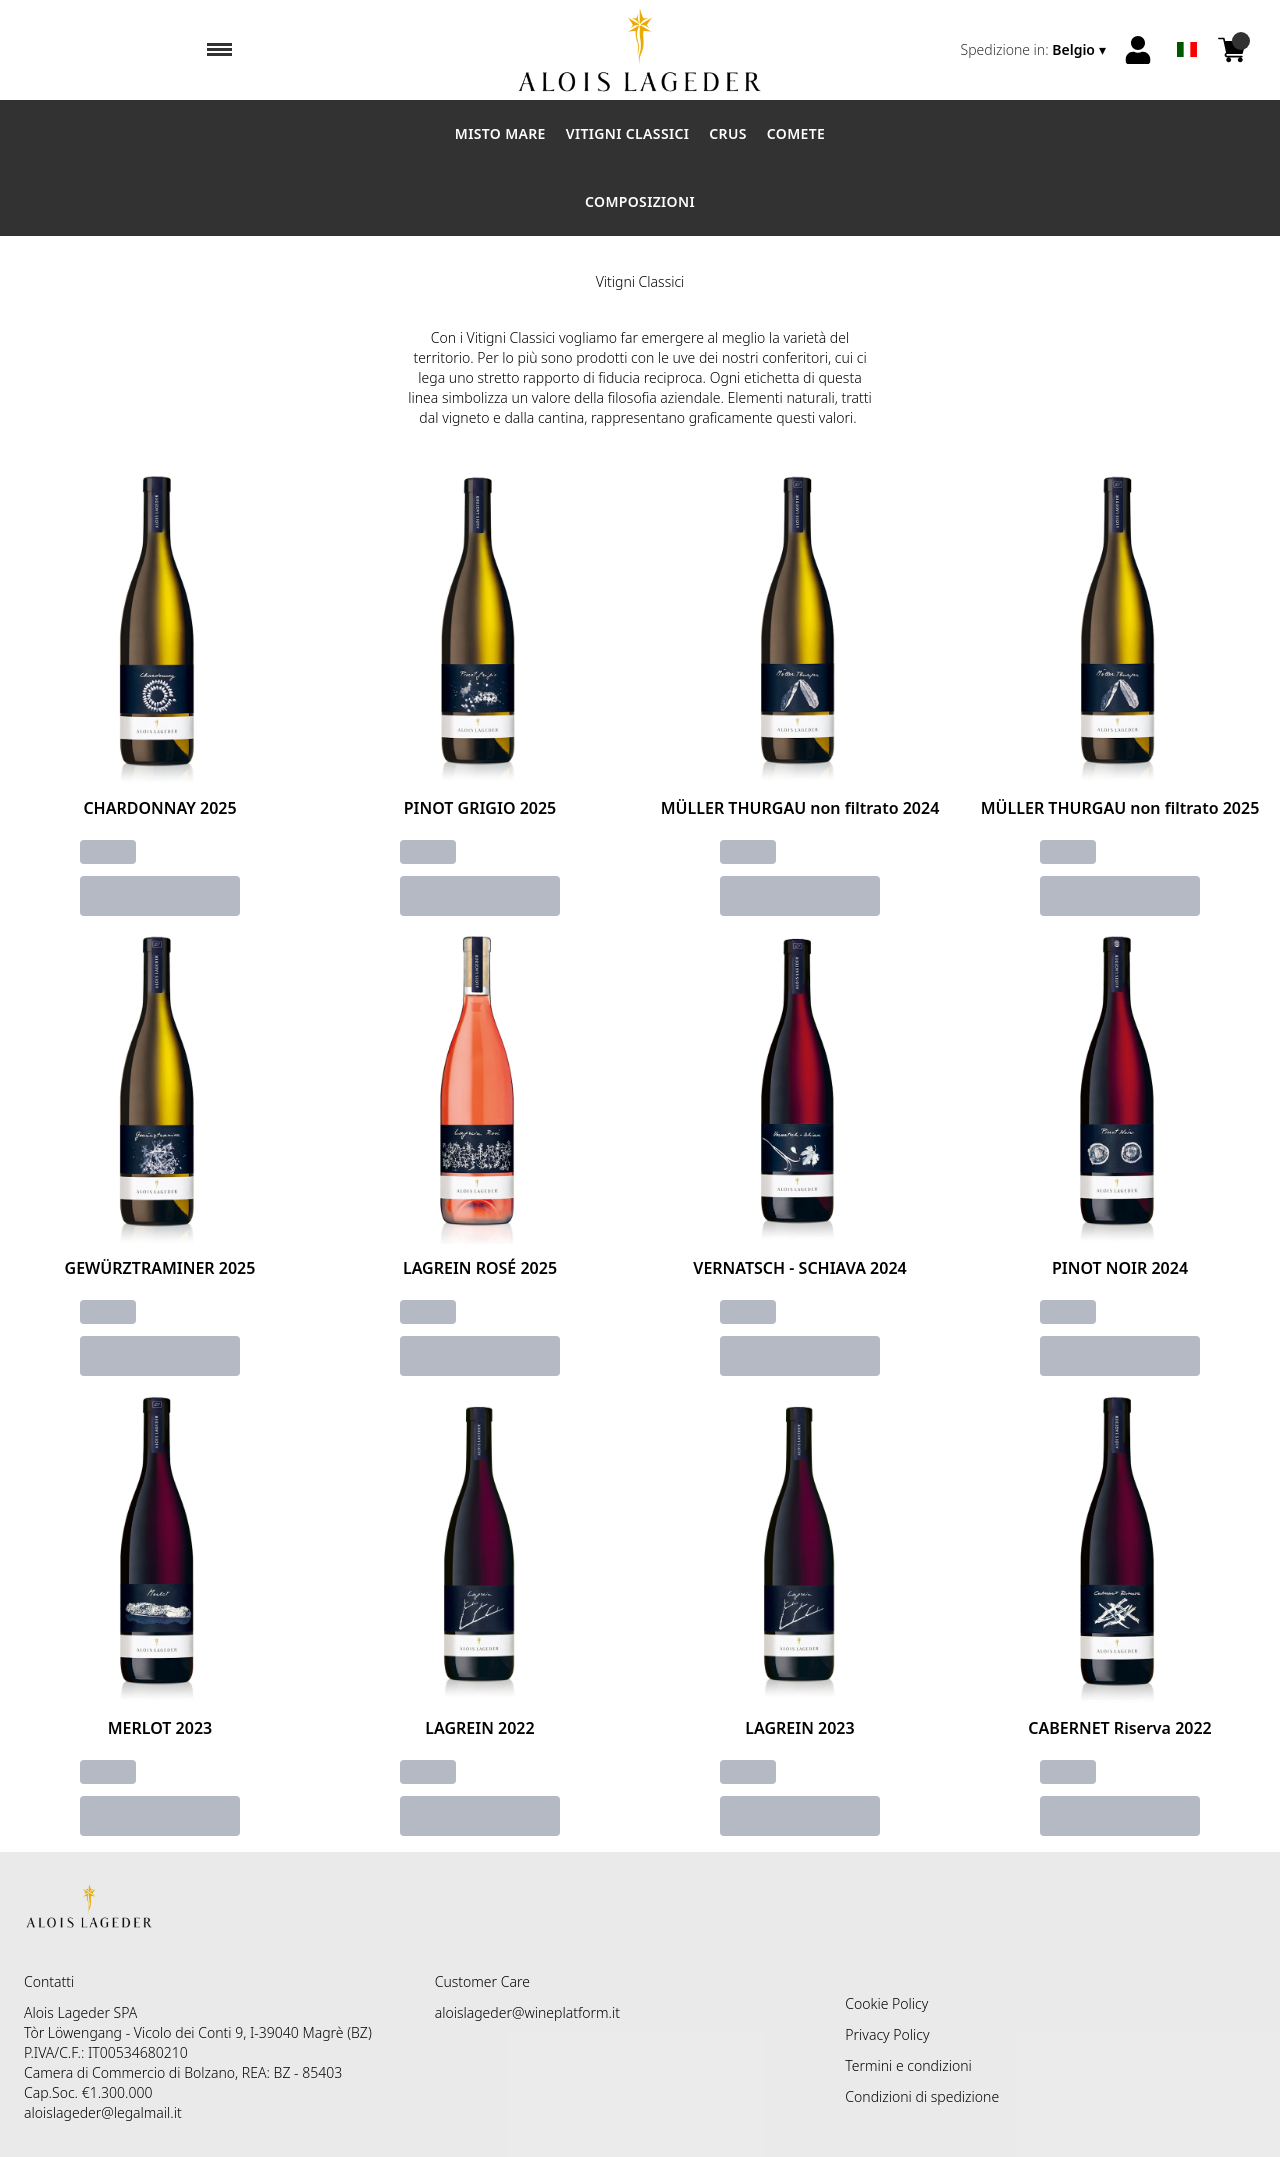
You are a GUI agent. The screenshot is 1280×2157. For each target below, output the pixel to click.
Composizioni (640, 201)
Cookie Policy (886, 2003)
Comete (796, 133)
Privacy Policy (887, 2034)
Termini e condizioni (908, 2065)
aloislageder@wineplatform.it (527, 2012)
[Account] (1138, 50)
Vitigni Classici (628, 133)
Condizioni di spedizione (922, 2096)
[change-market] (1035, 50)
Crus (728, 133)
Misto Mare (500, 133)
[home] (639, 50)
